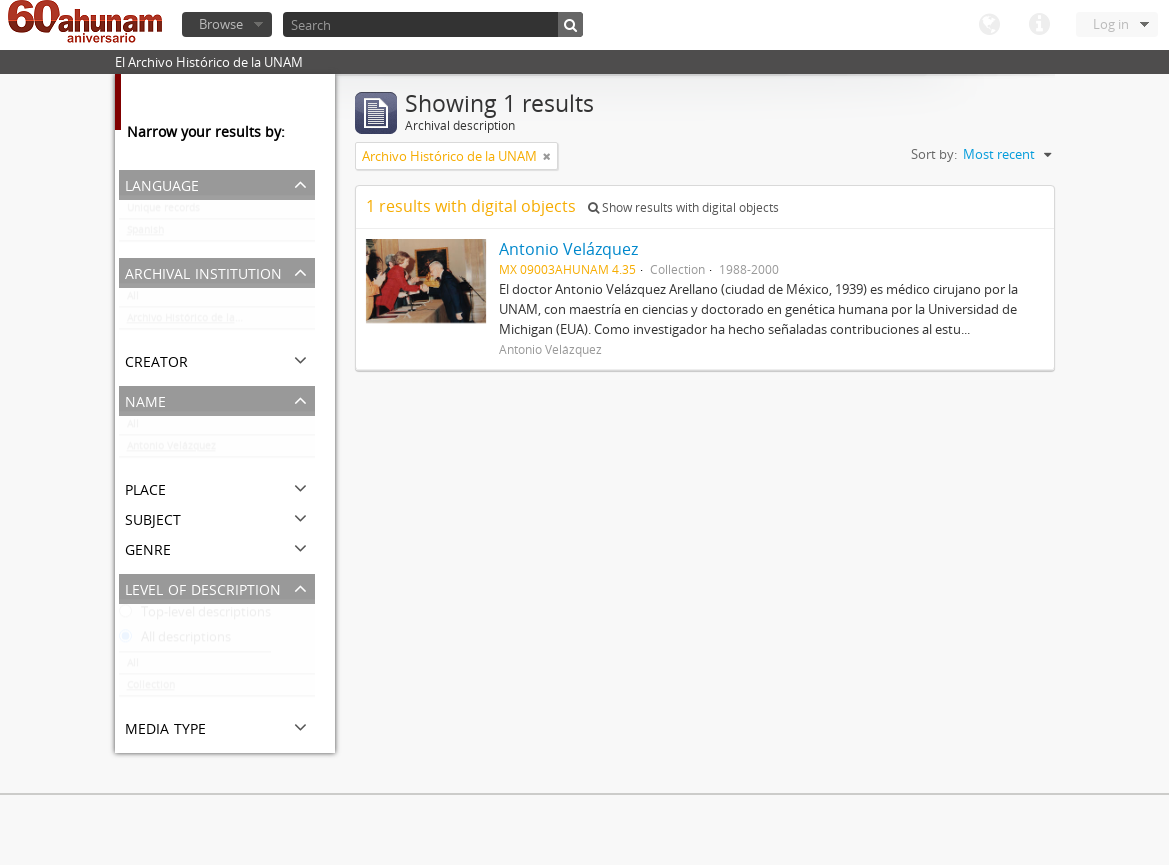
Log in (1111, 24)
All (133, 300)
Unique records (163, 212)
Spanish (145, 234)
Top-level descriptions (195, 616)
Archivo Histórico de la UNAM (197, 322)
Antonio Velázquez (171, 450)
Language (989, 25)
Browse (221, 24)
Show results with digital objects (683, 207)
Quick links (1039, 25)
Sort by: (934, 154)
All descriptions (175, 641)
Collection (151, 689)
